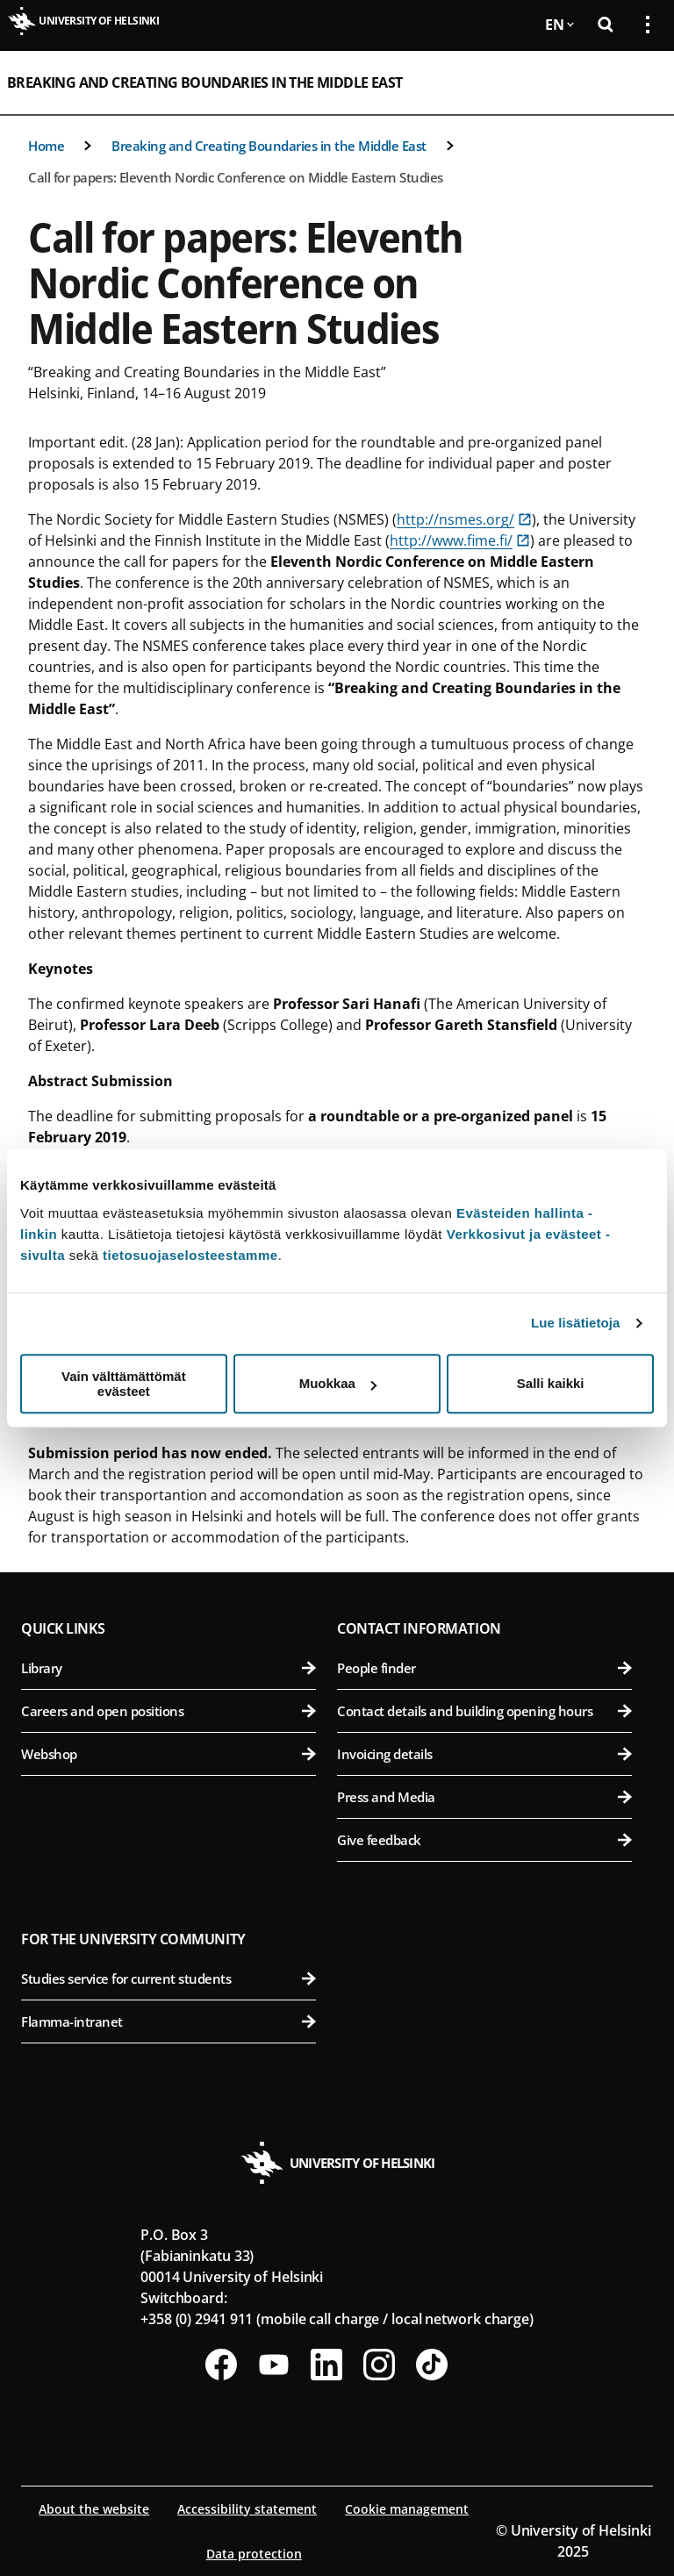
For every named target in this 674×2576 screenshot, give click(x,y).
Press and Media (484, 1797)
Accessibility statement (247, 2509)
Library (168, 1668)
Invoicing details (484, 1754)
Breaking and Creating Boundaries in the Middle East (204, 82)
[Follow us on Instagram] (379, 2364)
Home (46, 145)
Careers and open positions (168, 1711)
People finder (484, 1668)
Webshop (168, 1754)
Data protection (254, 2553)
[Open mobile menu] (640, 82)
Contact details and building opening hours (484, 1711)
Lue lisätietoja (575, 1322)
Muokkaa (337, 1383)
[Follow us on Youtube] (274, 2364)
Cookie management (407, 2509)
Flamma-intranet (168, 2021)
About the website (94, 2509)
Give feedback (484, 1840)
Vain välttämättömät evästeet (123, 1384)
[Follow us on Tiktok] (432, 2364)
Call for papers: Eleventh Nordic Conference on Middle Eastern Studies (235, 177)
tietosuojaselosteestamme (190, 1255)
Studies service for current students (168, 1978)
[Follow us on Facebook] (221, 2364)
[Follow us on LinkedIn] (326, 2364)
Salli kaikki (550, 1383)
